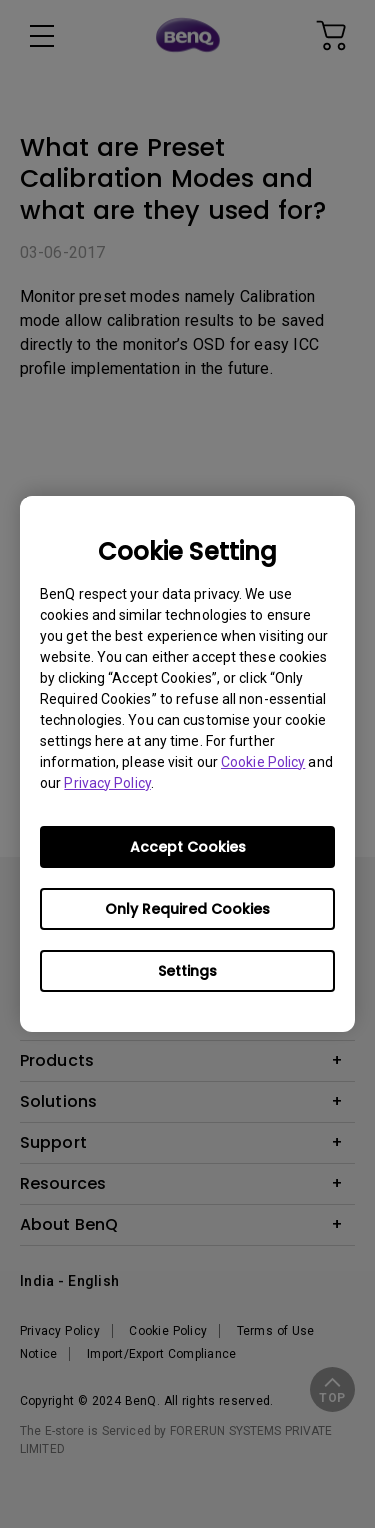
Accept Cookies (188, 847)
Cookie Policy (263, 762)
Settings (187, 971)
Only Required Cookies (187, 909)
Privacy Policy (107, 783)
